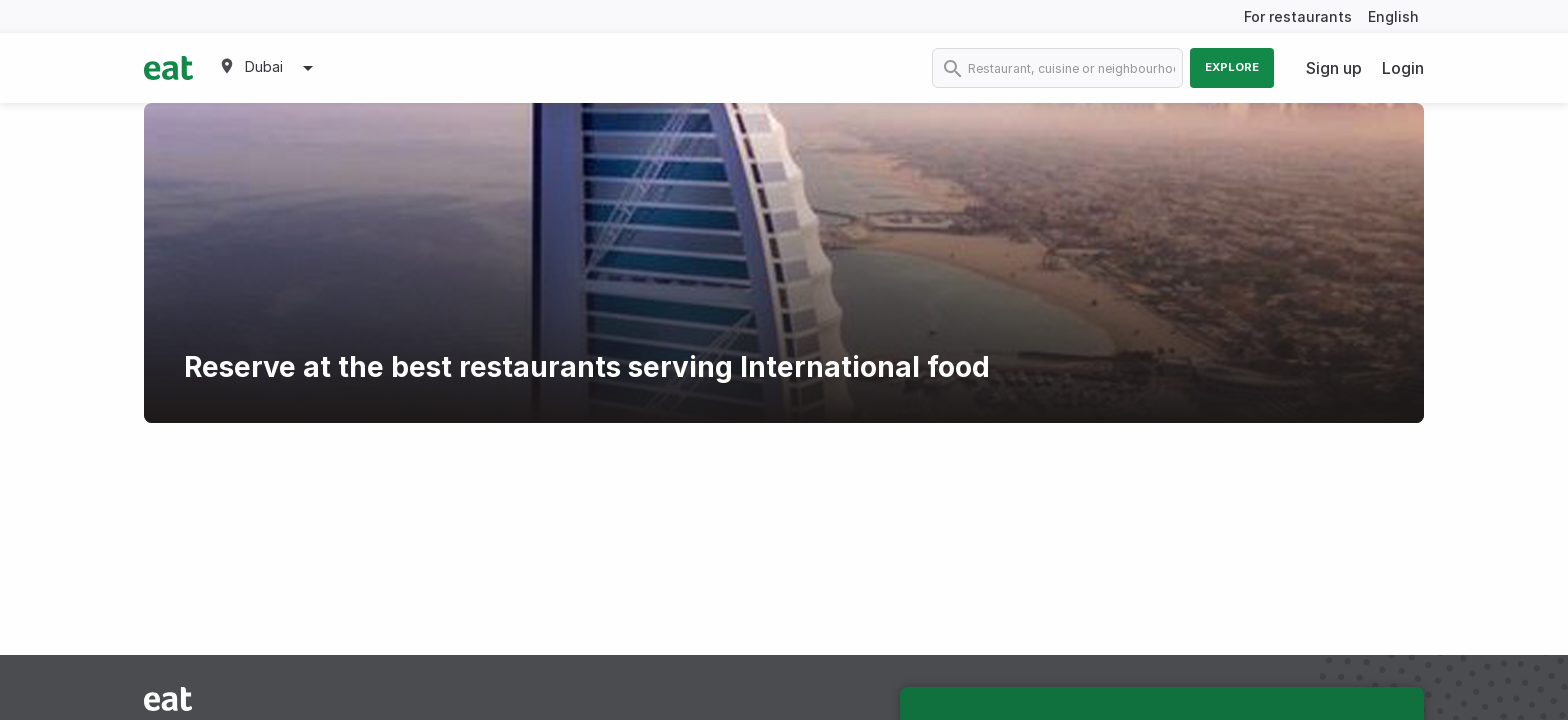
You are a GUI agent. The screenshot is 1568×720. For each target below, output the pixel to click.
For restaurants (1298, 16)
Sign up (1334, 68)
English (1393, 16)
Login (1403, 68)
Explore (1232, 67)
